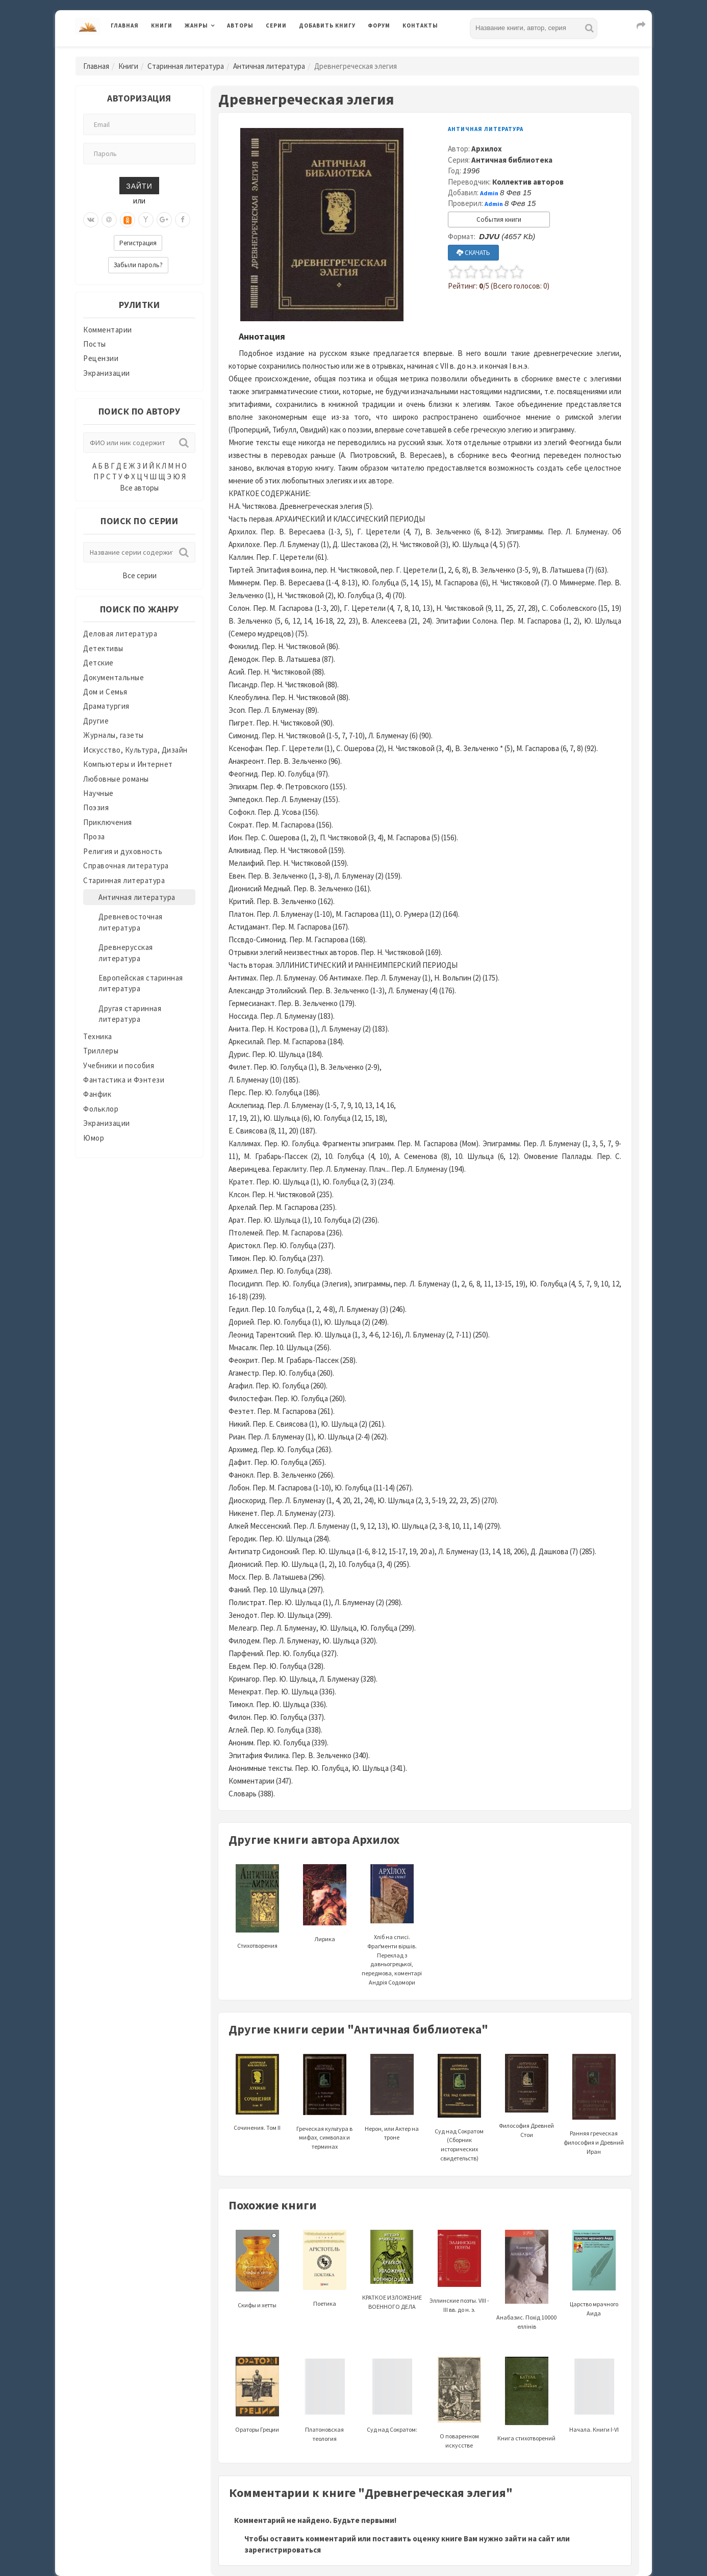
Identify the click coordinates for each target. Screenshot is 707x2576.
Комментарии (107, 329)
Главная (125, 25)
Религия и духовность (122, 851)
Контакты (420, 25)
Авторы (240, 25)
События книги (498, 219)
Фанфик (97, 1094)
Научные (98, 793)
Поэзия (96, 807)
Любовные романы (116, 779)
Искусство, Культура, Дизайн (135, 750)
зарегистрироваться (282, 2550)
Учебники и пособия (118, 1065)
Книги (161, 25)
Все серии (139, 575)
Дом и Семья (105, 692)
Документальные (113, 677)
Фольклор (100, 1109)
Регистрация (138, 243)
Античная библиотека (511, 160)
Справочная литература (126, 865)
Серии (276, 25)
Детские (98, 662)
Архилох (486, 148)
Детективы (103, 648)
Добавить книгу (327, 25)
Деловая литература (120, 633)
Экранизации (106, 373)
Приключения (107, 822)
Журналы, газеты (113, 735)
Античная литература (269, 66)
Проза (94, 836)
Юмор (93, 1138)
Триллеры (100, 1050)
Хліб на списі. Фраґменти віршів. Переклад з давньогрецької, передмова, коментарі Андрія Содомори (392, 1937)
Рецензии (100, 358)
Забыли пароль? (138, 265)
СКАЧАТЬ (473, 252)
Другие (96, 721)
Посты (94, 344)
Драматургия (106, 706)
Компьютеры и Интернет (128, 764)
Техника (97, 1036)
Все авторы (139, 488)
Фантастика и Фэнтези (123, 1080)
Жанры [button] (196, 25)
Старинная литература (185, 66)
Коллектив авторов (528, 182)
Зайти (139, 185)
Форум (379, 25)
